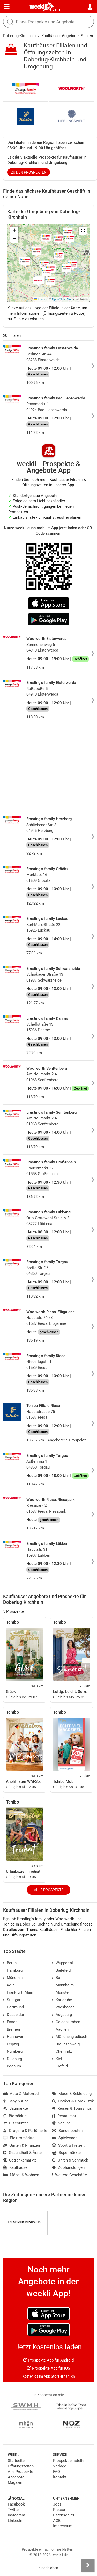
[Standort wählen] (90, 6)
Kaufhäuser (16, 2167)
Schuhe (61, 2123)
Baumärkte (15, 2108)
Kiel (57, 2059)
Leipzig (11, 2044)
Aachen (60, 2029)
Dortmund (13, 2007)
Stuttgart (12, 2000)
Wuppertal (62, 1962)
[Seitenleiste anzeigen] (87, 2565)
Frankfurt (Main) (18, 1992)
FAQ (56, 2471)
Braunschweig (66, 2044)
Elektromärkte (18, 2138)
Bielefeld (61, 1970)
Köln (8, 1985)
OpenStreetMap (62, 299)
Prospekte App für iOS (48, 2368)
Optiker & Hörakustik (73, 2101)
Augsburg (62, 2014)
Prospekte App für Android (48, 2360)
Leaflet (40, 299)
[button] (83, 231)
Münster (61, 1992)
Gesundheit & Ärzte (22, 2152)
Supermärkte (66, 2152)
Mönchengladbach (69, 2036)
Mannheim (63, 1985)
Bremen (11, 2029)
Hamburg (13, 1970)
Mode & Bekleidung (72, 2093)
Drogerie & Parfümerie (25, 2130)
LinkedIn (15, 2520)
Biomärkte (15, 2116)
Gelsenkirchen (66, 2022)
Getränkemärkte (20, 2160)
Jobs (57, 2504)
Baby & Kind (15, 2101)
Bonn (58, 1977)
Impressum (62, 2526)
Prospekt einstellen (69, 2460)
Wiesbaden (63, 2007)
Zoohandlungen (68, 2167)
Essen (10, 2022)
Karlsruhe (62, 2000)
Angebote (16, 2477)
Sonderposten (67, 2130)
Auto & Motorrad (21, 2093)
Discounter (15, 2123)
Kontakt (59, 2477)
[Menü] (7, 6)
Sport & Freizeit (68, 2145)
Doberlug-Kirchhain (19, 35)
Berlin (56, 9)
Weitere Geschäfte (69, 2175)
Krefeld (60, 2066)
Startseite (16, 2460)
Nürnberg (13, 2051)
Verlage (59, 2466)
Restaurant (64, 2116)
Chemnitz (62, 2051)
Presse (59, 2509)
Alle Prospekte (48, 1890)
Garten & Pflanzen (21, 2145)
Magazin (15, 2482)
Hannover (13, 2036)
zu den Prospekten (29, 172)
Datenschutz (63, 2515)
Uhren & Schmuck (70, 2160)
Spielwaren (64, 2138)
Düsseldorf (14, 2014)
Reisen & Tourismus (72, 2108)
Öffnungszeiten (21, 2466)
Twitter (14, 2509)
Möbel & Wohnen (21, 2175)
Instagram (16, 2515)
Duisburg (12, 2059)
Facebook (16, 2504)
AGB (57, 2520)
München (13, 1977)
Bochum (12, 2066)
